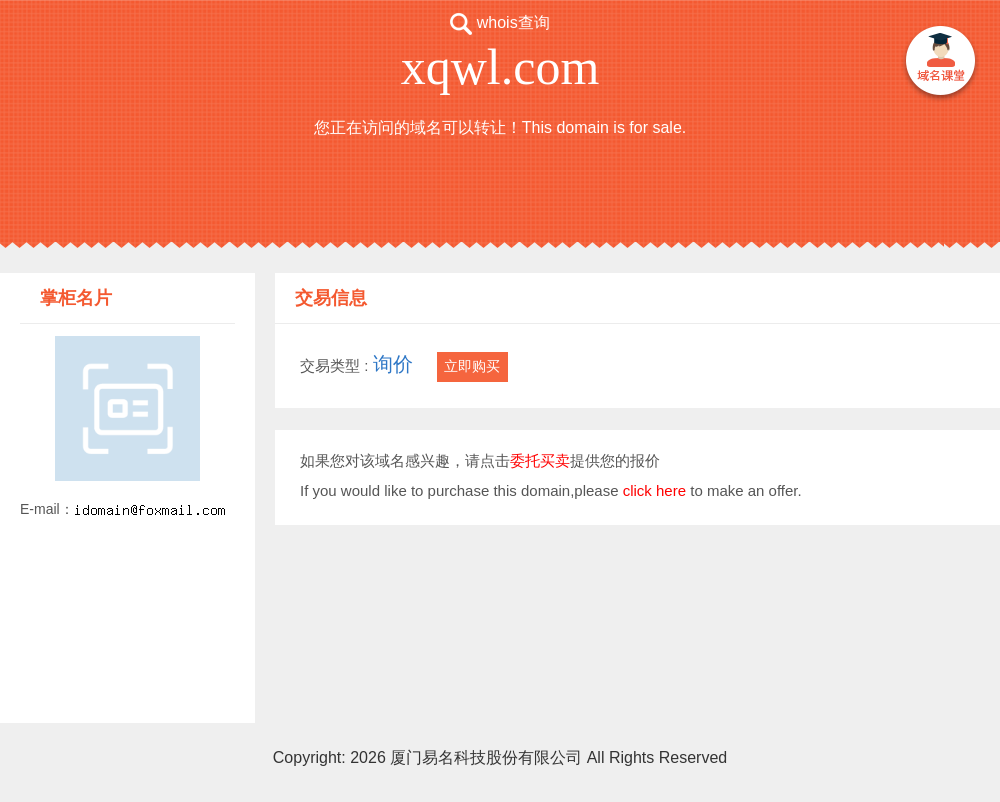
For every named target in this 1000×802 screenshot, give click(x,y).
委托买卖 (540, 460)
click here (654, 490)
